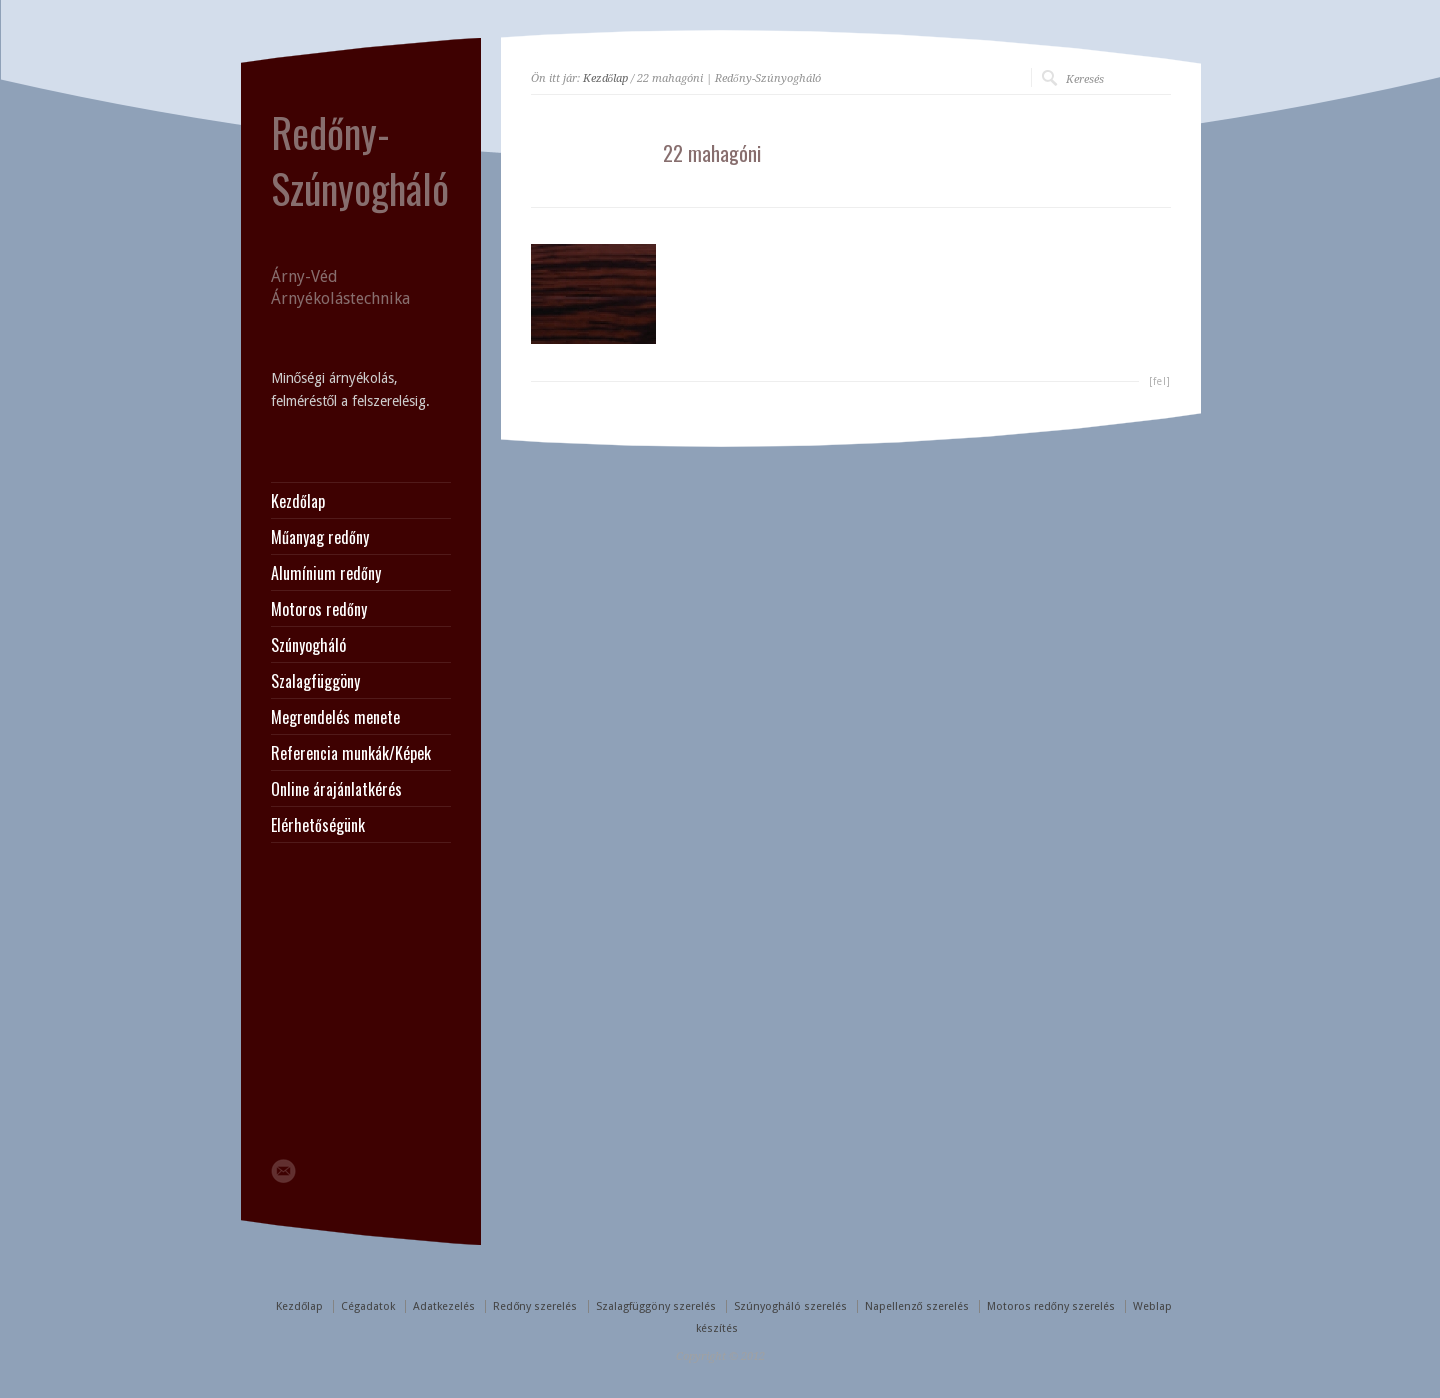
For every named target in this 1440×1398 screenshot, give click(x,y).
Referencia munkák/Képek (351, 753)
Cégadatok (368, 1306)
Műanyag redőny (320, 537)
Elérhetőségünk (318, 825)
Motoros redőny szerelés (1051, 1306)
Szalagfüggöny (315, 681)
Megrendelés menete (335, 717)
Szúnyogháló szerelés (790, 1306)
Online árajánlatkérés (336, 789)
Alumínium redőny (326, 573)
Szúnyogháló (308, 645)
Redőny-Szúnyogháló (360, 160)
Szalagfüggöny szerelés (656, 1306)
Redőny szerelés (535, 1306)
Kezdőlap (606, 78)
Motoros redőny (319, 609)
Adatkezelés (444, 1306)
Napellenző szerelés (917, 1306)
